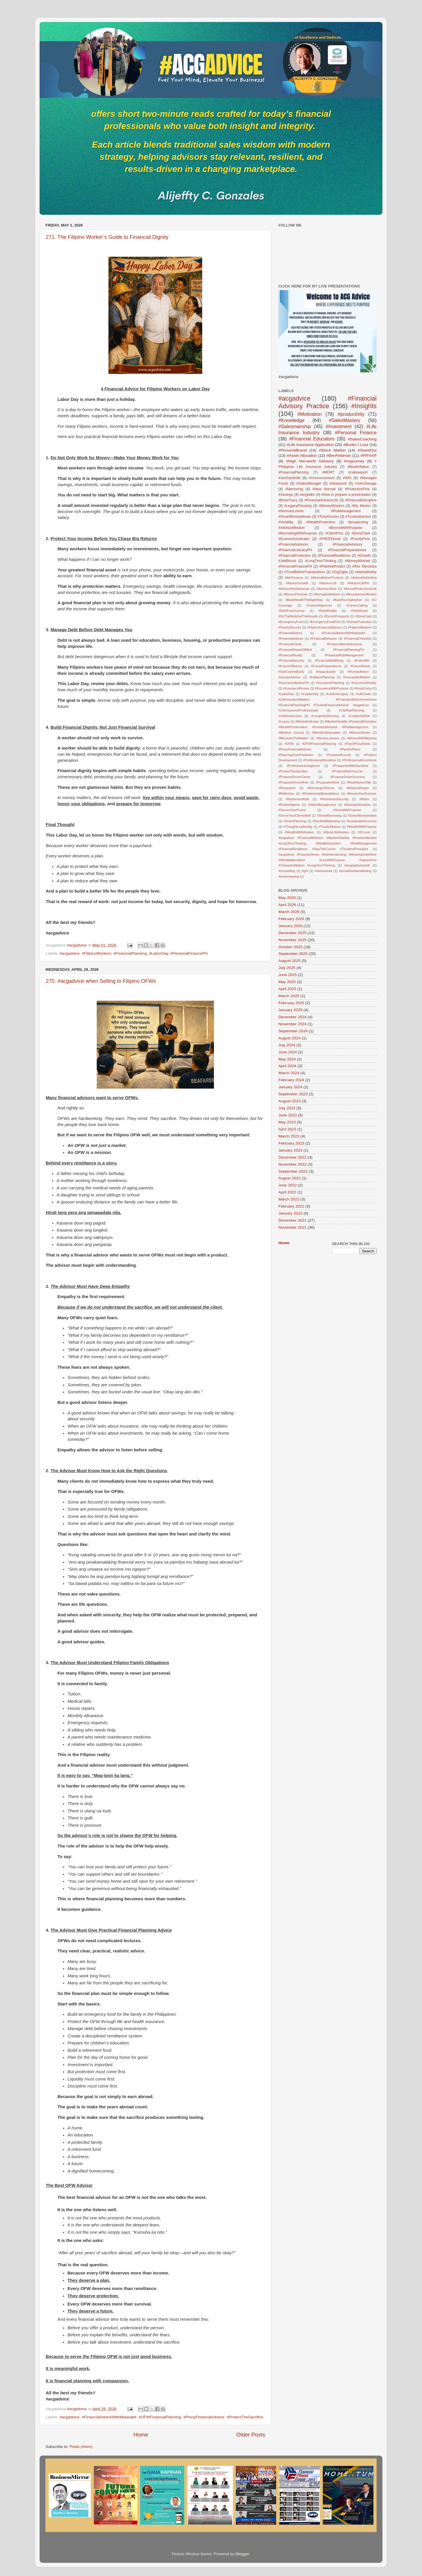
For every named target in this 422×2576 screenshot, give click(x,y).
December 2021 (292, 1220)
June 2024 (287, 1052)
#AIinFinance (294, 577)
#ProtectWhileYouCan (347, 771)
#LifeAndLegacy (337, 694)
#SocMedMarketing (326, 821)
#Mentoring (294, 489)
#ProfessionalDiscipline (319, 760)
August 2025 (289, 960)
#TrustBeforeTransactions (304, 572)
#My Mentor (361, 506)
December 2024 (292, 1017)
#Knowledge (291, 420)
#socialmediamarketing (355, 871)
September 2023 (293, 1094)
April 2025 (287, 989)
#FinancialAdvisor (290, 638)
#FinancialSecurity (291, 660)
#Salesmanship (294, 426)
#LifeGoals (363, 694)
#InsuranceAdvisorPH (293, 683)
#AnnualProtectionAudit (360, 588)
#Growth (364, 556)
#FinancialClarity (290, 644)
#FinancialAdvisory (347, 544)
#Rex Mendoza (364, 566)
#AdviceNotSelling (364, 577)
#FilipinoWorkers (96, 953)
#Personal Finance (356, 432)
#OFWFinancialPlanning (160, 2417)
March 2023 (288, 1136)
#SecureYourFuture (292, 810)
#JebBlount (287, 561)
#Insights (364, 406)
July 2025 (286, 968)
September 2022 (293, 1171)
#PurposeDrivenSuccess (347, 777)
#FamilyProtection (359, 622)
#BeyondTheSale (295, 594)
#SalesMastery (344, 420)
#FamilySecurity (289, 627)
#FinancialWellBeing (329, 660)
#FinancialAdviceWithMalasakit (109, 2417)
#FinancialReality (290, 655)
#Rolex (364, 799)
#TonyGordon (328, 517)
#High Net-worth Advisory (310, 461)
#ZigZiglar (340, 572)
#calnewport (357, 472)
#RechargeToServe (320, 788)
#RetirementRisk (297, 799)
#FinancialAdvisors (293, 544)
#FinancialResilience (334, 556)
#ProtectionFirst (357, 489)
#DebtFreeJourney (291, 610)
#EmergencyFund (290, 622)
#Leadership (310, 694)
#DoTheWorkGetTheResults (298, 616)
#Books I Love (355, 444)
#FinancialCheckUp (357, 638)
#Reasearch (286, 788)
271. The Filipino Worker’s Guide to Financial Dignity (107, 237)
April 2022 (287, 1192)
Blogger (242, 2554)
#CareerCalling (356, 605)
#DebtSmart (359, 610)
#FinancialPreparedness (347, 550)
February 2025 (291, 1003)
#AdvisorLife (327, 583)
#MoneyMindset (357, 561)
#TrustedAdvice (330, 826)
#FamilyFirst (360, 539)
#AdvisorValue (326, 588)
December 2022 (292, 1157)
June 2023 (287, 1115)
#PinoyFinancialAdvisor (203, 2417)
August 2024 (289, 1038)
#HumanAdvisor (289, 677)
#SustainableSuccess (361, 821)
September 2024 (293, 1031)
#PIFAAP (368, 455)
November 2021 (292, 1227)
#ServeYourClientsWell (294, 815)
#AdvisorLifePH (358, 583)
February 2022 (291, 1206)
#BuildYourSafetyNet (347, 600)
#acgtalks (307, 495)
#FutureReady (360, 666)
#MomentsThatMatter (293, 738)
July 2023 (286, 1108)
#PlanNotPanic (350, 749)
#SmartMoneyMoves (294, 517)
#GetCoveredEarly (291, 671)
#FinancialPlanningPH (348, 649)
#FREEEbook (330, 539)
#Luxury (284, 721)
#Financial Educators (312, 438)
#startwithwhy (366, 572)
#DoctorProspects (336, 616)
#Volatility (285, 522)
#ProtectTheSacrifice (245, 2417)
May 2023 (287, 1122)
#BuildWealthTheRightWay (304, 600)
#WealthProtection (320, 522)
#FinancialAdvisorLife (321, 500)
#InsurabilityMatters (356, 677)
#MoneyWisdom (331, 506)
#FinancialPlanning (130, 953)
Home (140, 2435)
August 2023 (289, 1101)
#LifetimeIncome (290, 716)
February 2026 (291, 919)
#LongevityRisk (359, 716)
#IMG (347, 478)
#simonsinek (323, 871)
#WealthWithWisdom (299, 832)
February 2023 (291, 1143)
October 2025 (290, 947)
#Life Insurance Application (310, 444)
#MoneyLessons (327, 738)
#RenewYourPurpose (362, 793)
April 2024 (287, 1066)
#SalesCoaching (362, 439)
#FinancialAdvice (290, 633)
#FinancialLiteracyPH (295, 550)
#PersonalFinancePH (189, 953)
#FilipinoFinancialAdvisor (324, 627)
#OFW (289, 743)
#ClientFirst (334, 533)
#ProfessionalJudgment (303, 765)
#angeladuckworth (357, 865)
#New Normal (324, 489)
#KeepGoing (363, 688)
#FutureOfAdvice (290, 666)
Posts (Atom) (81, 2446)
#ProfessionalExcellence (359, 760)
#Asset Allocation (302, 455)
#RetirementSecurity (334, 799)
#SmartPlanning (295, 821)
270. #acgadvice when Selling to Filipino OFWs (101, 981)
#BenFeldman (338, 455)
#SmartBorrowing (329, 815)
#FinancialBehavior (323, 638)
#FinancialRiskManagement (344, 655)
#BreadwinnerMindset (361, 594)
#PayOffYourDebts (357, 743)
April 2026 (287, 905)
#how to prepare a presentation (346, 495)
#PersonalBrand (292, 450)
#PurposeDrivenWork (293, 782)
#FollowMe (361, 660)
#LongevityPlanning (325, 716)
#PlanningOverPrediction (295, 755)
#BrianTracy (287, 500)
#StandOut (367, 450)
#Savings (285, 495)
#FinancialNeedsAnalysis (344, 644)
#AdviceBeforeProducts (326, 577)
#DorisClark (361, 533)
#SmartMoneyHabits (362, 815)
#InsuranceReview (296, 688)
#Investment (338, 426)
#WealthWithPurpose (362, 826)
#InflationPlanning (322, 677)
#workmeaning (288, 876)
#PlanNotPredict (332, 566)
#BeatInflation (358, 467)
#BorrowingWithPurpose (297, 533)
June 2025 (287, 975)
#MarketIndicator (307, 721)
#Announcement (322, 478)
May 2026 (287, 897)
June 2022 (287, 1185)
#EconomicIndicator (294, 539)
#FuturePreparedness (326, 666)
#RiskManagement (345, 511)
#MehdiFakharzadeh (326, 732)
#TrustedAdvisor (358, 517)
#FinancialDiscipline (361, 500)
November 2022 (292, 1164)
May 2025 (287, 982)
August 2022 (289, 1178)
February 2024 (291, 1080)
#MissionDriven (360, 732)
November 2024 (292, 1024)
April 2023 (287, 1129)
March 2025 (288, 996)
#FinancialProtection (294, 556)
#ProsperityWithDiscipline (350, 765)
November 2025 (292, 940)
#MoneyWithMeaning (362, 738)
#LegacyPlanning (298, 506)
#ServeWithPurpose (347, 810)
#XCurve (364, 832)
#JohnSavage (366, 483)
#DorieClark (363, 616)
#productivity (351, 414)
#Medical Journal (291, 732)
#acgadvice (69, 953)
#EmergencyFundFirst (324, 622)
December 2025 (292, 933)
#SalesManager (308, 483)
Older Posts (250, 2435)
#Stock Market (332, 450)
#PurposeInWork (327, 782)
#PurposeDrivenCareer (294, 777)
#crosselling (286, 871)
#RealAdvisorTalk (359, 782)
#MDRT (328, 472)
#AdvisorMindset (291, 528)
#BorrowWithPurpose (346, 528)
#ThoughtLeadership (297, 826)
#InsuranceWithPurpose (331, 688)
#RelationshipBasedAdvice (320, 793)
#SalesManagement (322, 804)
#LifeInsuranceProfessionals (298, 710)
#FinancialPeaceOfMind (295, 649)
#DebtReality (328, 610)
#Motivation (309, 414)
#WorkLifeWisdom (336, 832)
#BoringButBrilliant (327, 594)
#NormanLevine (291, 511)
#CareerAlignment (319, 605)
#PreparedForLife (338, 755)
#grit (305, 871)
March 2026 (288, 912)
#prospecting (358, 522)
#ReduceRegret (357, 788)
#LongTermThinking (320, 561)
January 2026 (290, 926)
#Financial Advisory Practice (327, 402)
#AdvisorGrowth (297, 583)
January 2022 (290, 1213)
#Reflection (286, 793)
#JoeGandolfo (289, 478)
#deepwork (338, 483)
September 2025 (293, 953)
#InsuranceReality (364, 683)
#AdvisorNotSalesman (294, 588)
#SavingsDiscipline (357, 804)
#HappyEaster (326, 671)
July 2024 (286, 1045)
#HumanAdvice (358, 671)
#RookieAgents (289, 804)
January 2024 (290, 1087)
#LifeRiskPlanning (351, 710)
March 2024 (288, 1073)
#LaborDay (158, 953)
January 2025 (290, 1010)
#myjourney (354, 461)
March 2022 (288, 1199)
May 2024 (287, 1059)
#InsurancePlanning (330, 683)
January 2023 (290, 1150)
